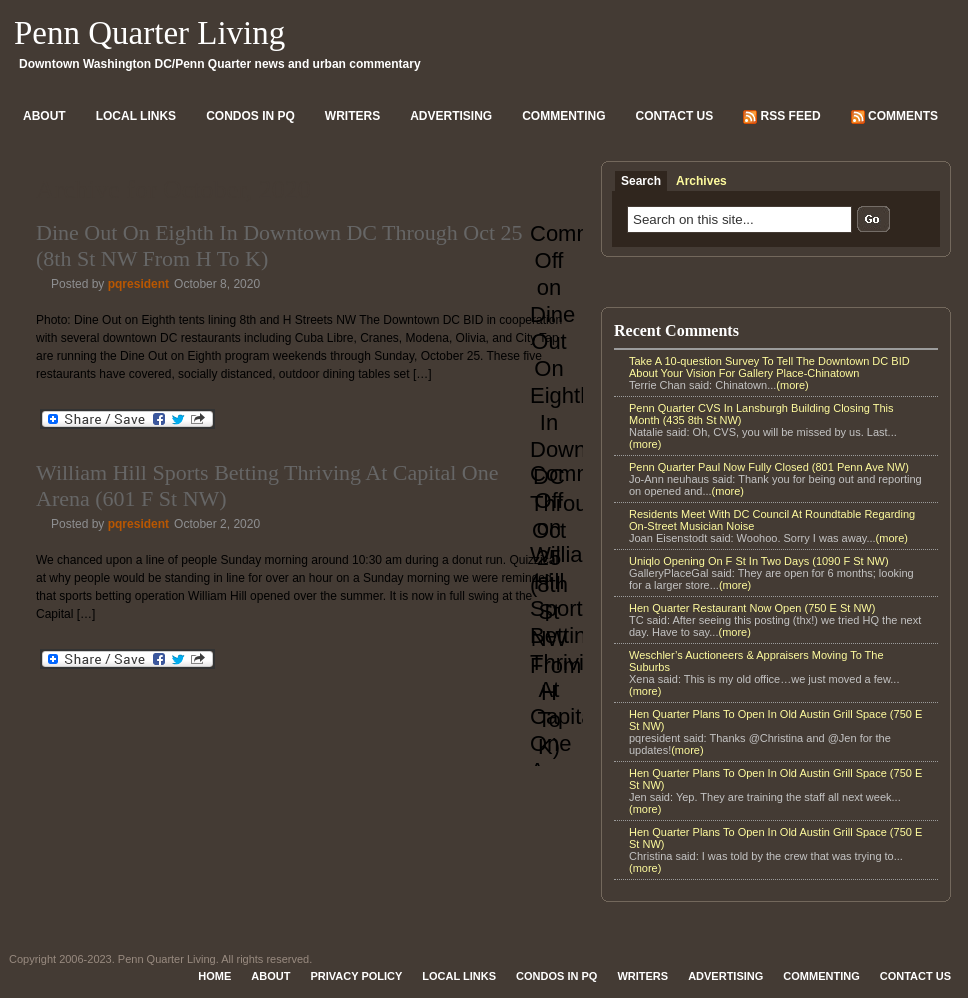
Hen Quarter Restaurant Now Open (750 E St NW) (752, 608)
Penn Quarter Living (149, 33)
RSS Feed (781, 116)
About (44, 116)
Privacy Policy (356, 976)
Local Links (136, 116)
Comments (894, 116)
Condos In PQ (250, 116)
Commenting (563, 116)
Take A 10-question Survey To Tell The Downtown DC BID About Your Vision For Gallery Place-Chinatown (769, 367)
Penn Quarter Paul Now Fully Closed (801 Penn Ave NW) (769, 467)
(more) (792, 385)
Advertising (451, 116)
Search (641, 181)
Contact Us (675, 116)
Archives (701, 181)
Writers (352, 116)
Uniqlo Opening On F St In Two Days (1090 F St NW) (759, 561)
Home (214, 976)
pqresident (138, 284)
